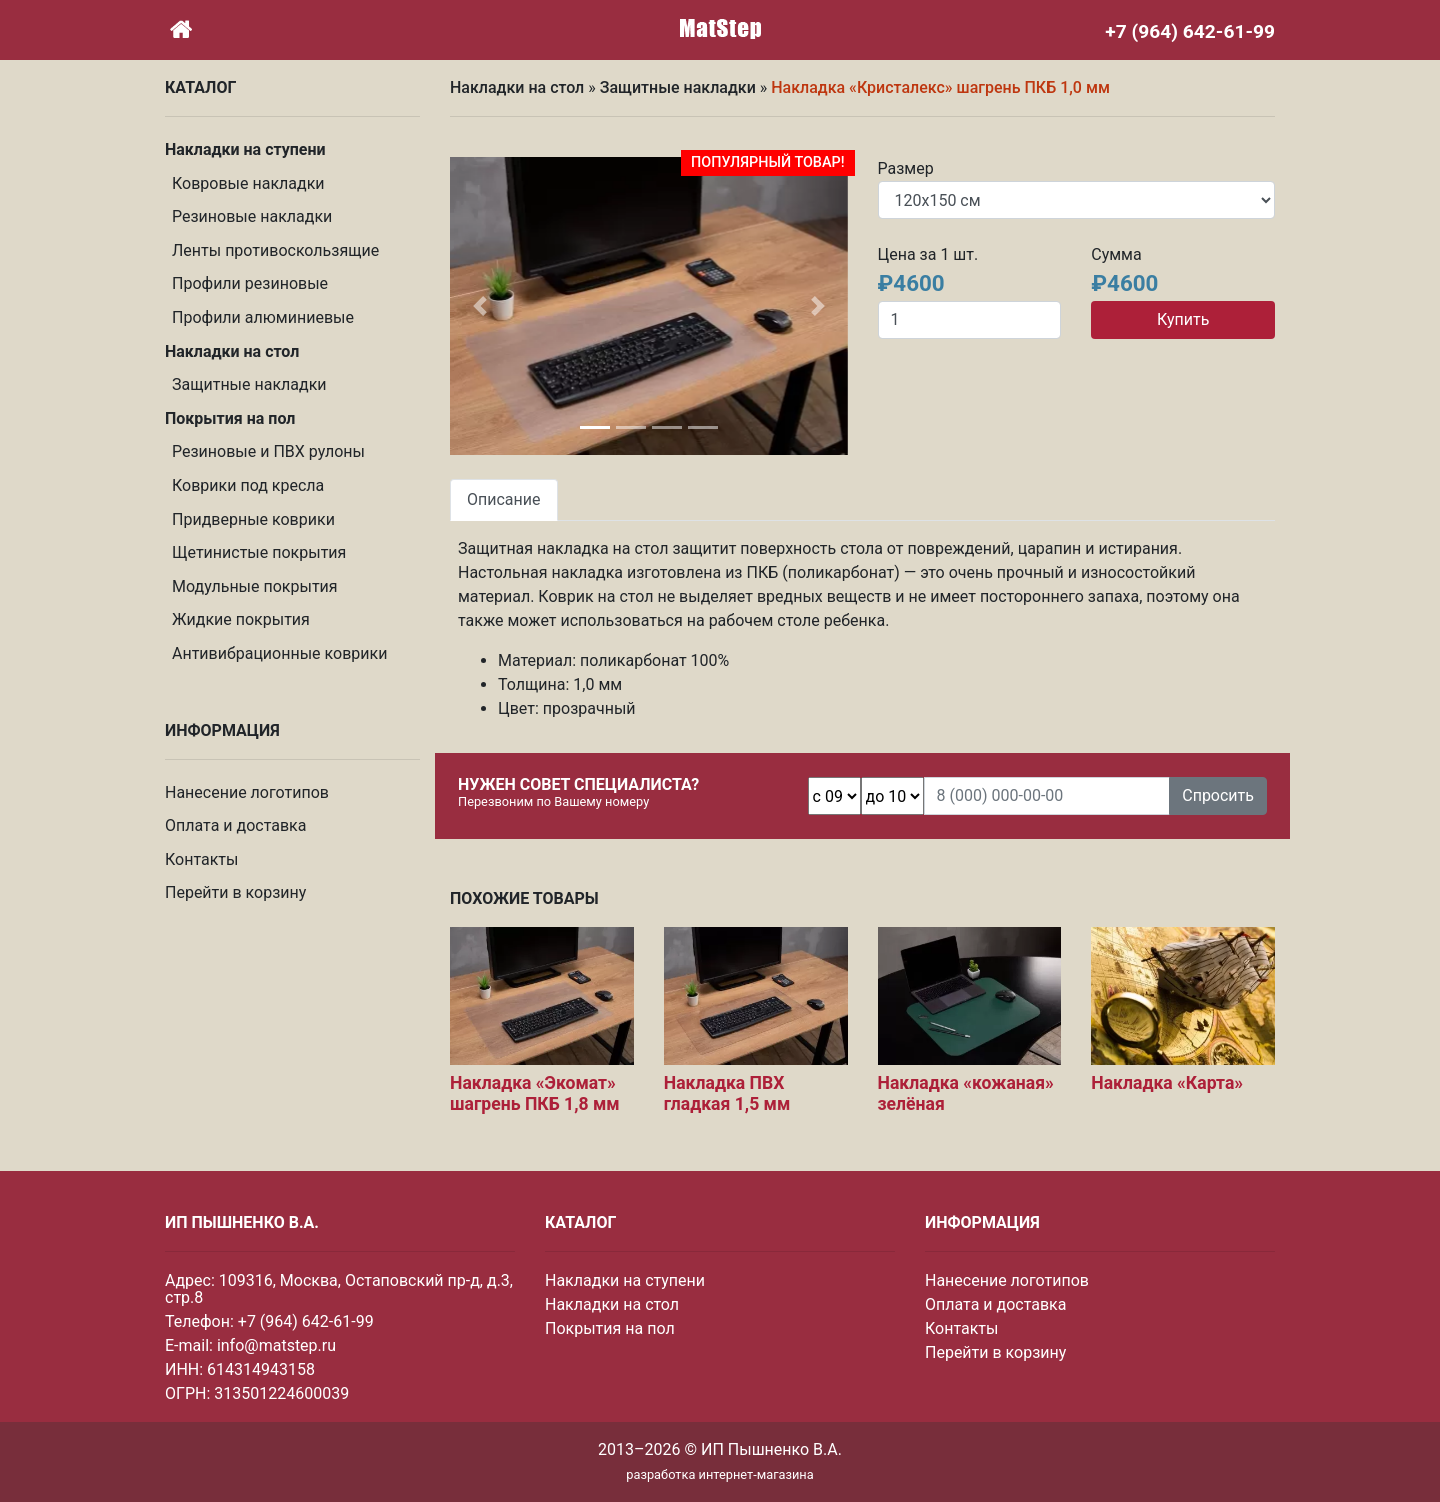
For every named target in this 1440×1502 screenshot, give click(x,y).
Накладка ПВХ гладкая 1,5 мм (727, 1093)
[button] (480, 306)
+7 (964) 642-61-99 (306, 1321)
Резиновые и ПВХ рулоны (268, 451)
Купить (1183, 319)
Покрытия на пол (610, 1328)
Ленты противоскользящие (275, 250)
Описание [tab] (504, 499)
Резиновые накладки (252, 216)
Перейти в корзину (235, 892)
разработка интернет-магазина (719, 1474)
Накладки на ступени (625, 1280)
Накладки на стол (517, 87)
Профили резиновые (250, 283)
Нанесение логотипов (247, 792)
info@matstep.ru (276, 1345)
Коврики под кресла (248, 485)
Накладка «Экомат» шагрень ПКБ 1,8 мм (535, 1093)
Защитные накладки (249, 384)
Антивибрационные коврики (279, 653)
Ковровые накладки (248, 183)
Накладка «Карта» (1167, 1083)
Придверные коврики (253, 519)
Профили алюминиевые (263, 317)
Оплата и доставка (235, 825)
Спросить (1218, 795)
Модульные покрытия (255, 586)
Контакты (201, 859)
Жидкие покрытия (241, 619)
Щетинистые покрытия (259, 552)
